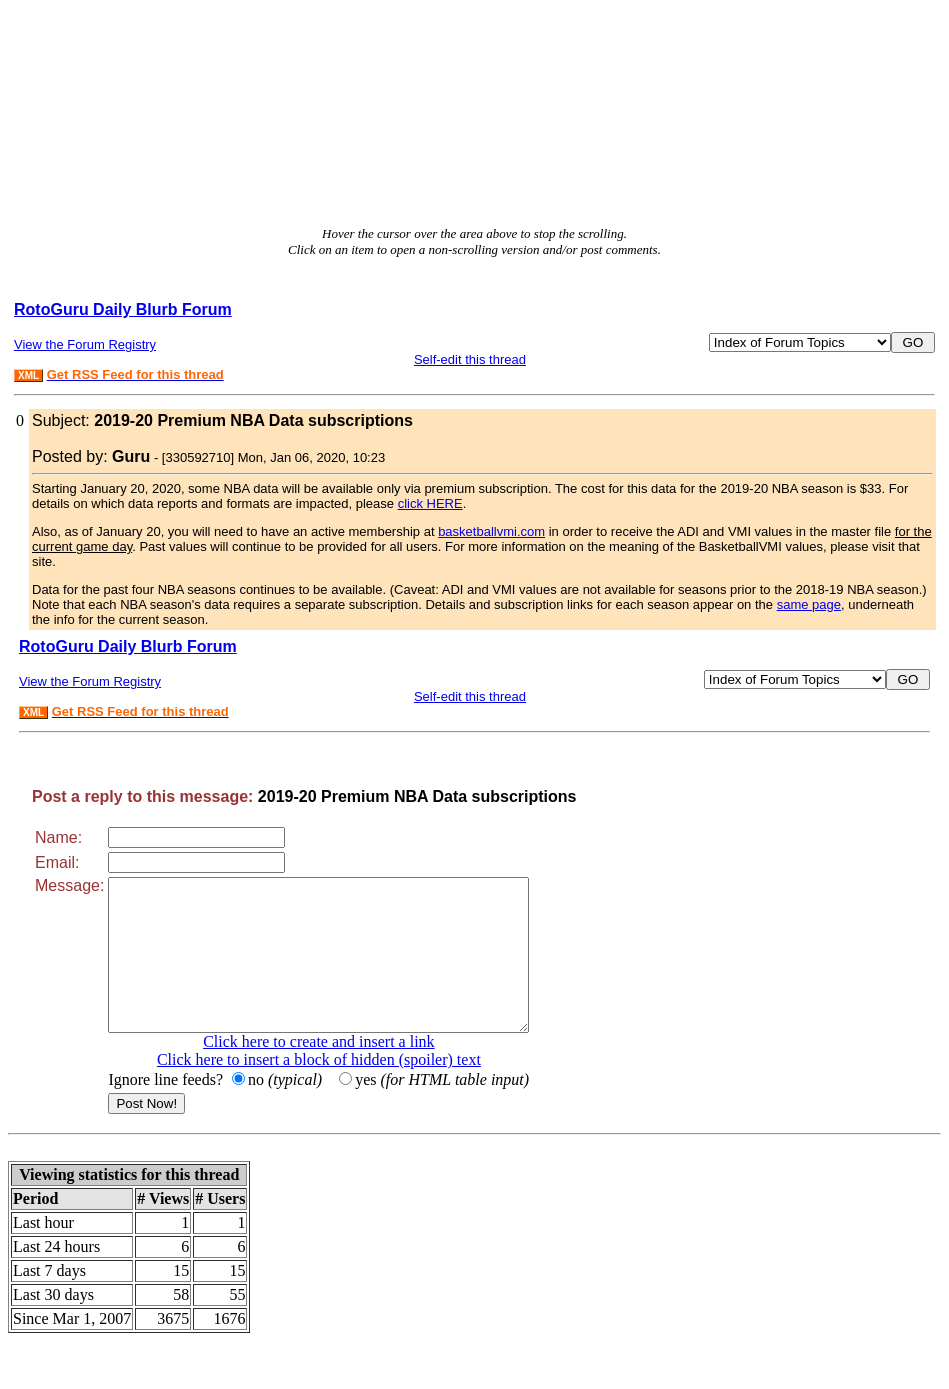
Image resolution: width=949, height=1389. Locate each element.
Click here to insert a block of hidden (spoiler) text (344, 1089)
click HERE (430, 503)
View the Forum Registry (85, 344)
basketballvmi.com (491, 531)
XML (28, 375)
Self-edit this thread (470, 359)
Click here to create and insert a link (343, 1071)
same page (809, 604)
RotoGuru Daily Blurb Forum (123, 309)
